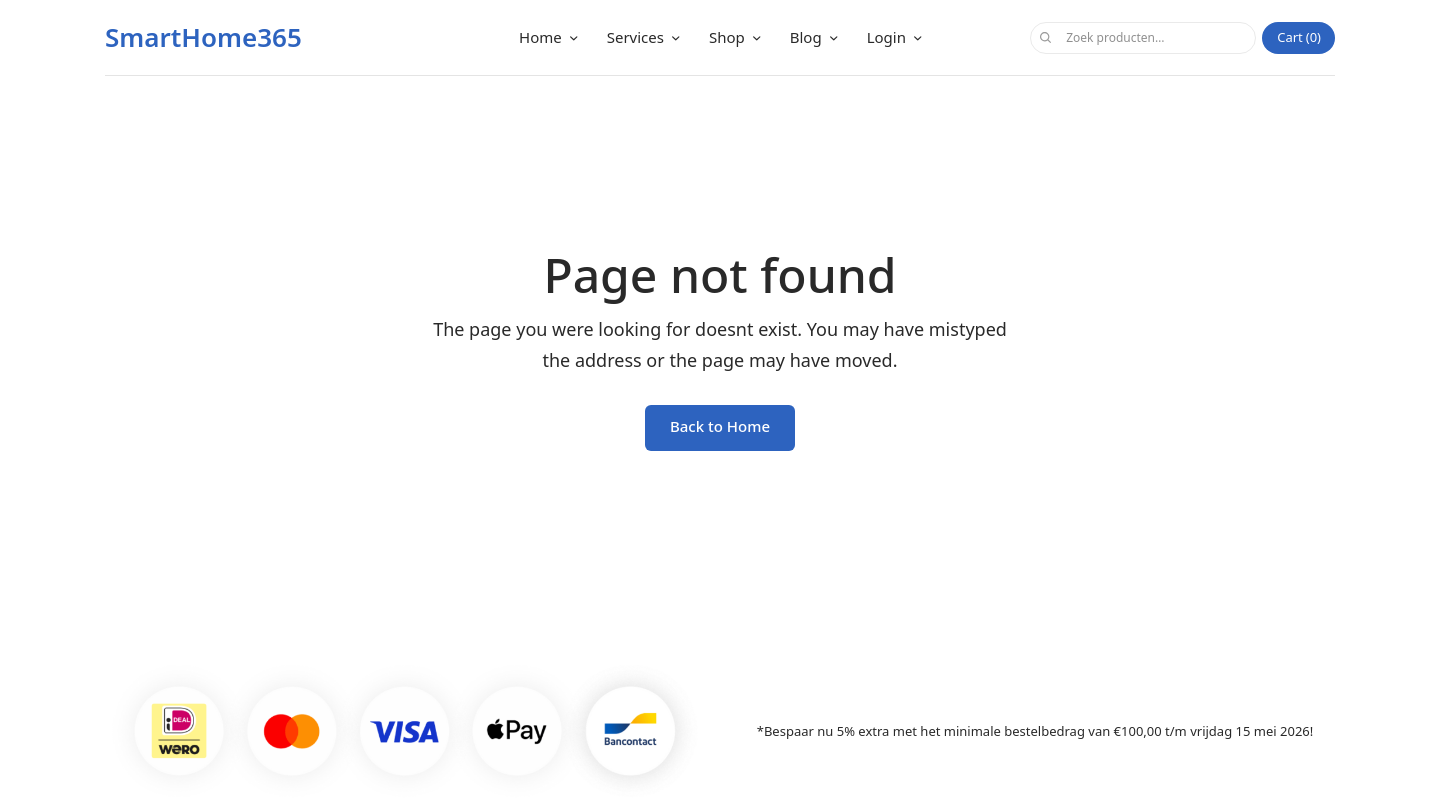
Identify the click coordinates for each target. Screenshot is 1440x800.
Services (635, 37)
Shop (727, 37)
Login (886, 37)
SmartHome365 (203, 37)
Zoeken (1045, 38)
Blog (806, 37)
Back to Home (720, 426)
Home (540, 37)
